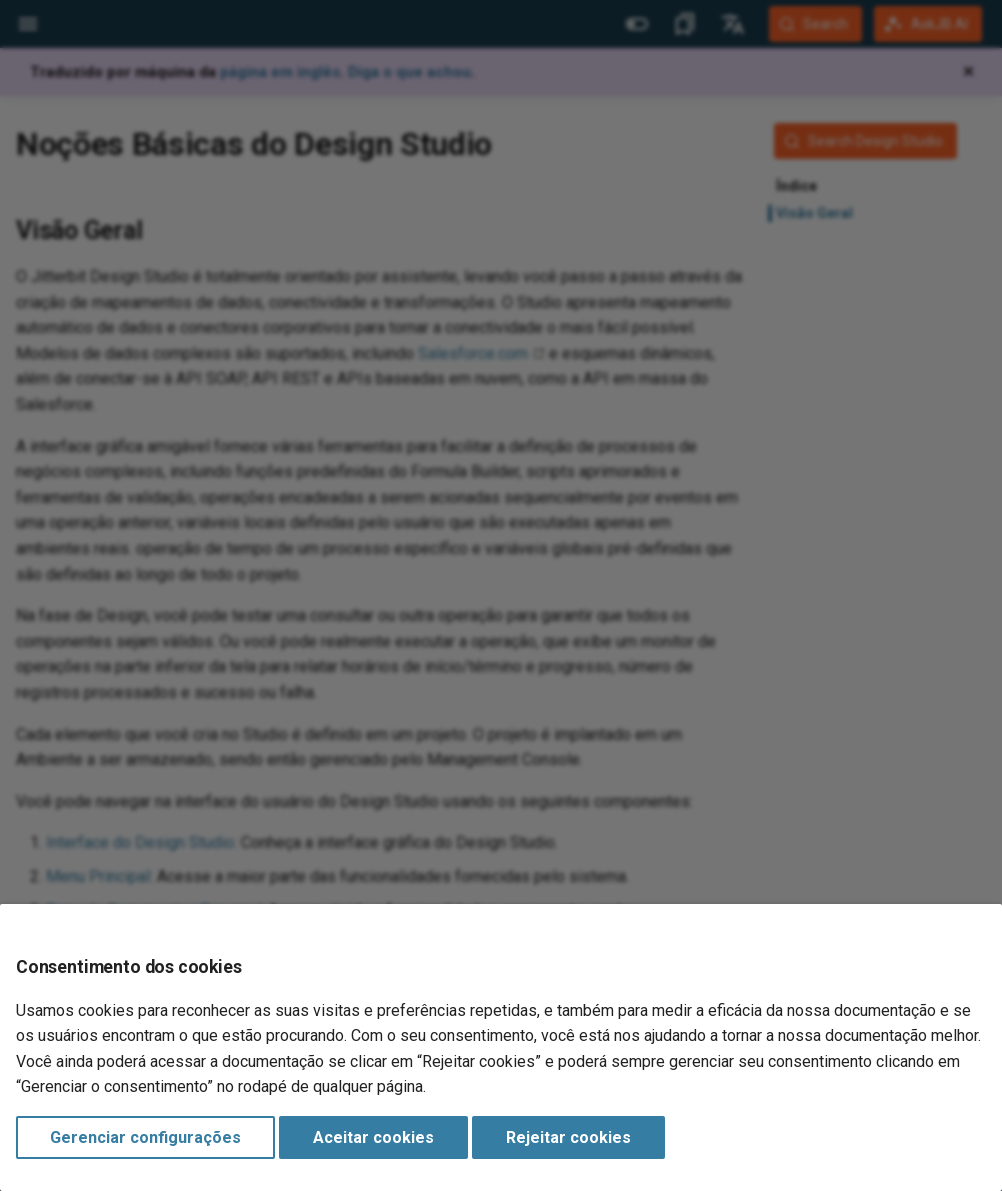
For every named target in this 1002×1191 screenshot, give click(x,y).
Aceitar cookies (373, 1137)
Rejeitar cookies (568, 1137)
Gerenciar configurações (145, 1137)
